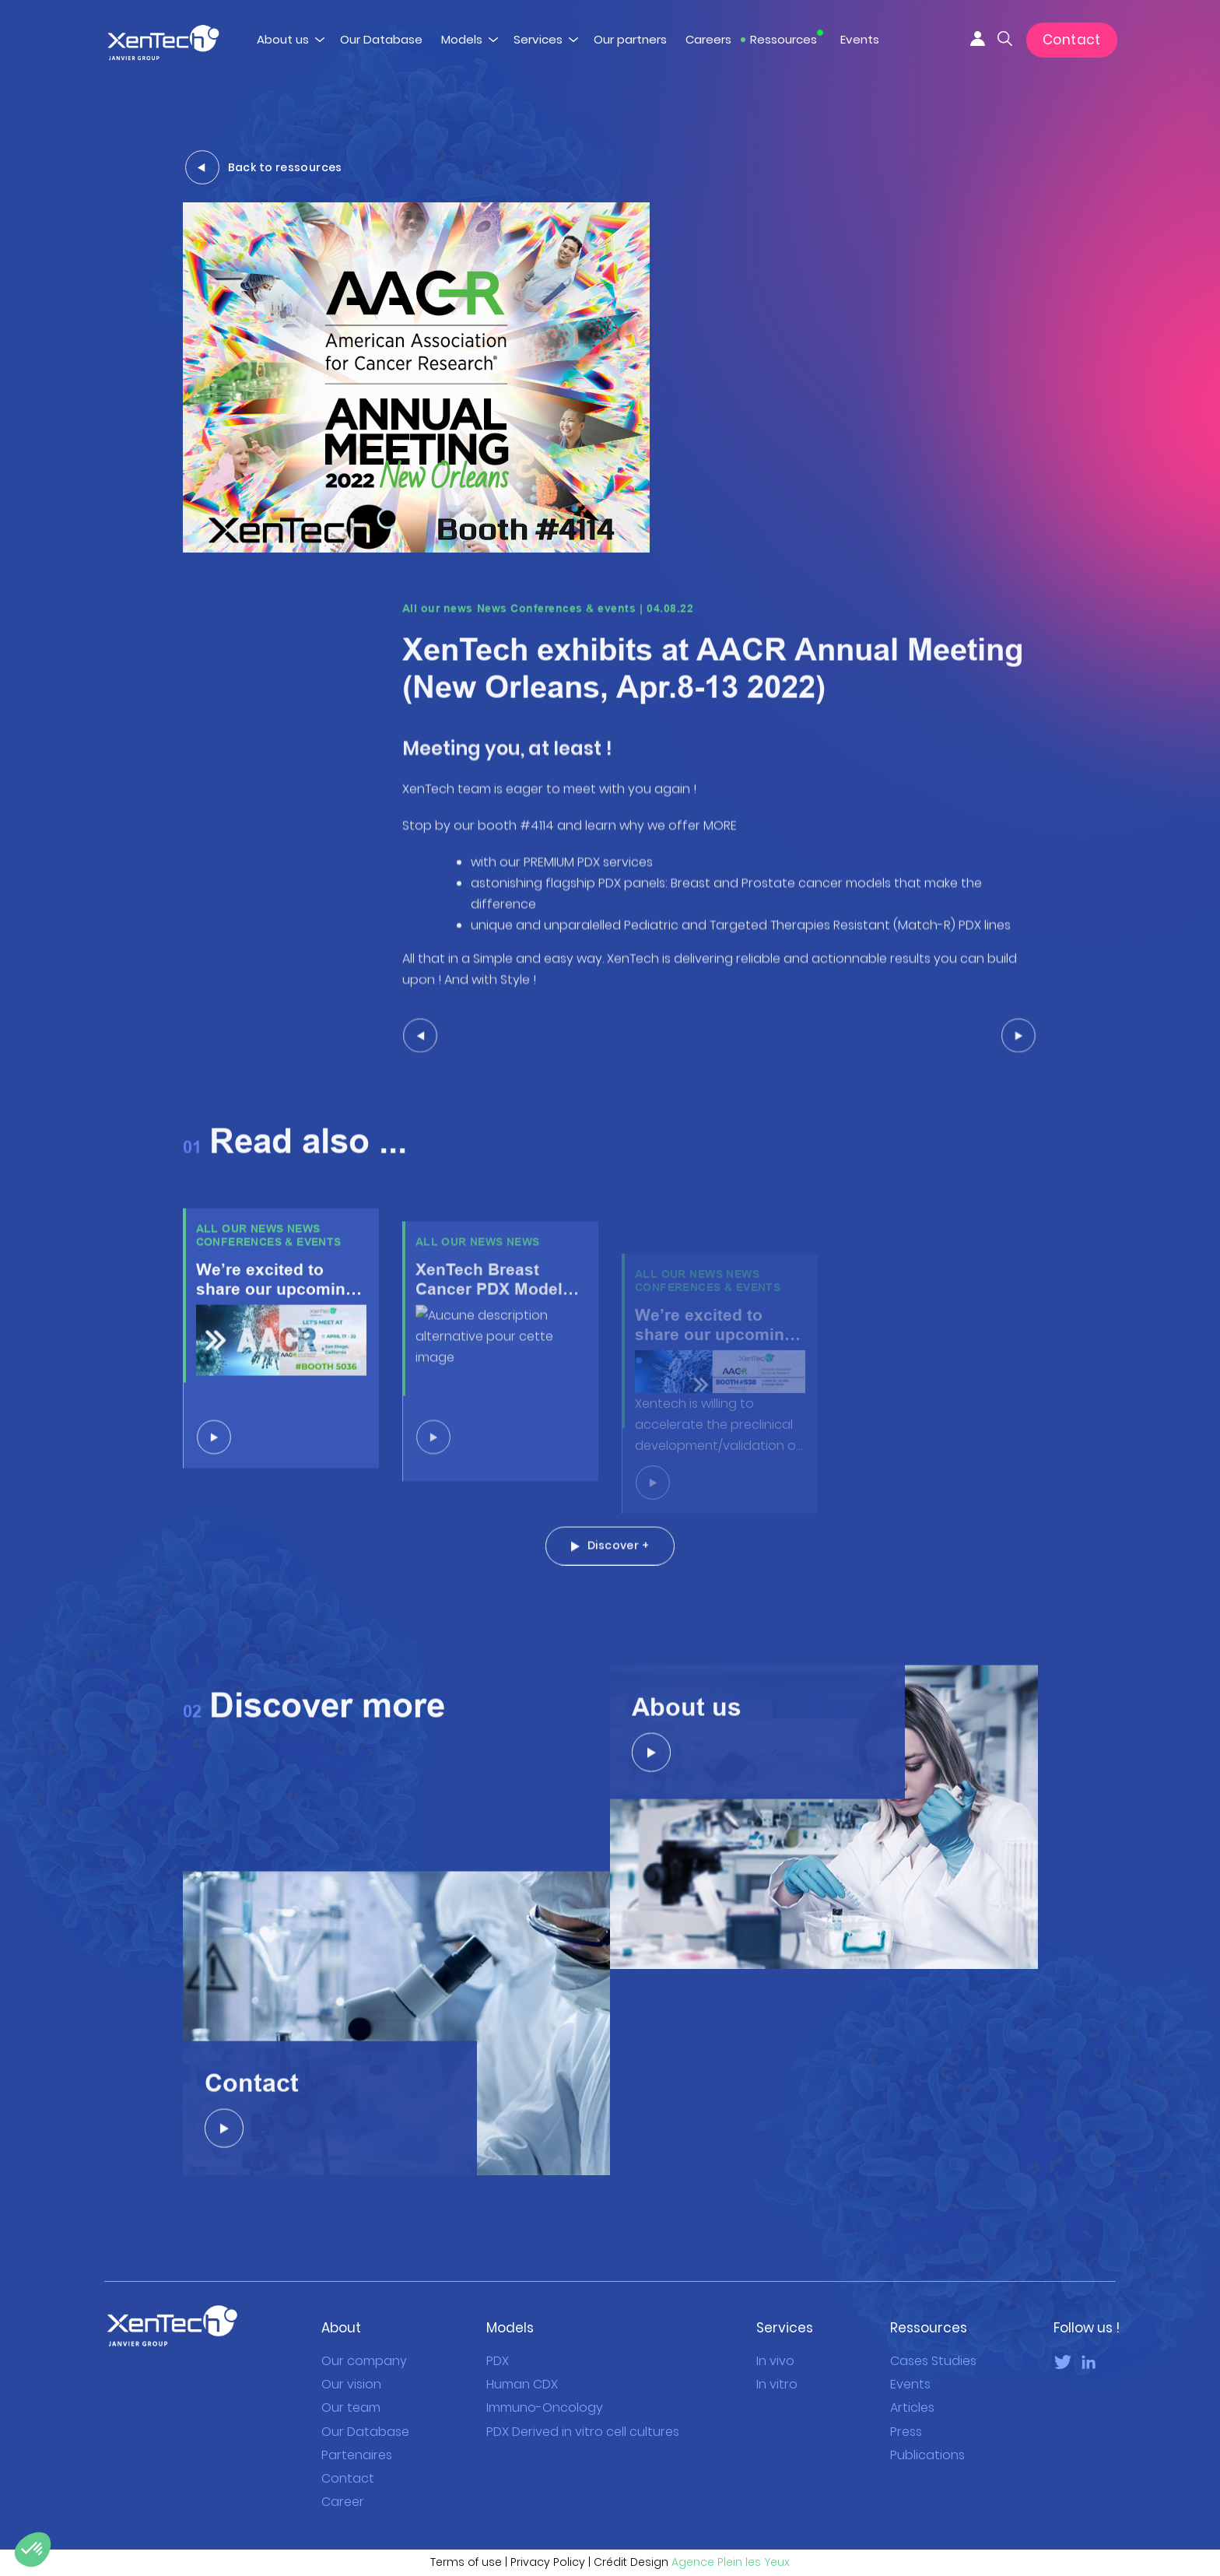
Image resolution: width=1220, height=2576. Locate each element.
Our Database (381, 39)
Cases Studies (933, 2361)
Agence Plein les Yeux (730, 2562)
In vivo (775, 2361)
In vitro (777, 2384)
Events (859, 39)
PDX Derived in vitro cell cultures (582, 2432)
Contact (1072, 39)
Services (538, 39)
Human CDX (522, 2384)
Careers (708, 39)
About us (283, 39)
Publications (927, 2455)
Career (342, 2502)
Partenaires (356, 2455)
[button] (32, 2549)
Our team (350, 2407)
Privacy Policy (547, 2562)
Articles (912, 2407)
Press (906, 2432)
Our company (364, 2361)
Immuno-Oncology (544, 2407)
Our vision (351, 2384)
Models (461, 39)
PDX (497, 2361)
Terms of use (466, 2562)
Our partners (630, 39)
